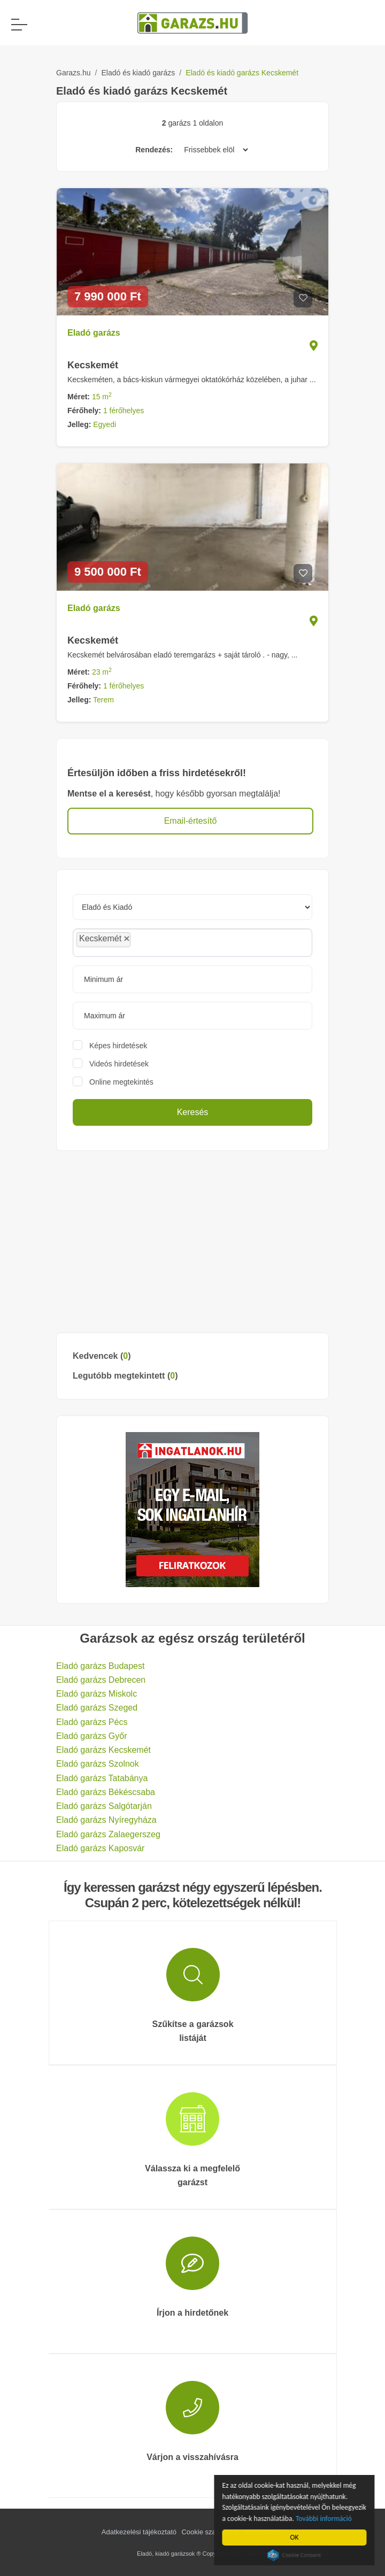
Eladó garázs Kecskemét (103, 1749)
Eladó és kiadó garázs (138, 72)
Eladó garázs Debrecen (100, 1679)
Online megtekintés (121, 1082)
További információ (326, 2518)
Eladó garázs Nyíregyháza (106, 1819)
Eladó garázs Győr (91, 1735)
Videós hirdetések (119, 1063)
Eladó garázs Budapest (100, 1665)
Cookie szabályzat (209, 2532)
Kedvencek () (102, 1355)
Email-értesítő (190, 820)
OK (296, 2537)
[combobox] (192, 943)
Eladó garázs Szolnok (97, 1763)
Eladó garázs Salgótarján (104, 1806)
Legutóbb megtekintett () (125, 1375)
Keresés (193, 1112)
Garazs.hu (73, 72)
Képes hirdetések (118, 1045)
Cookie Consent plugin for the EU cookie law (296, 2555)
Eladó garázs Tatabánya (102, 1778)
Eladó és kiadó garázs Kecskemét (242, 72)
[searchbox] (157, 942)
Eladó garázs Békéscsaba (105, 1792)
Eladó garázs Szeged (96, 1707)
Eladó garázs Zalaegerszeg (108, 1834)
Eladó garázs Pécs (91, 1722)
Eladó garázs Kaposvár (100, 1848)
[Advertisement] (192, 1242)
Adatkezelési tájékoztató (139, 2532)
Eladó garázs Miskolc (96, 1693)
